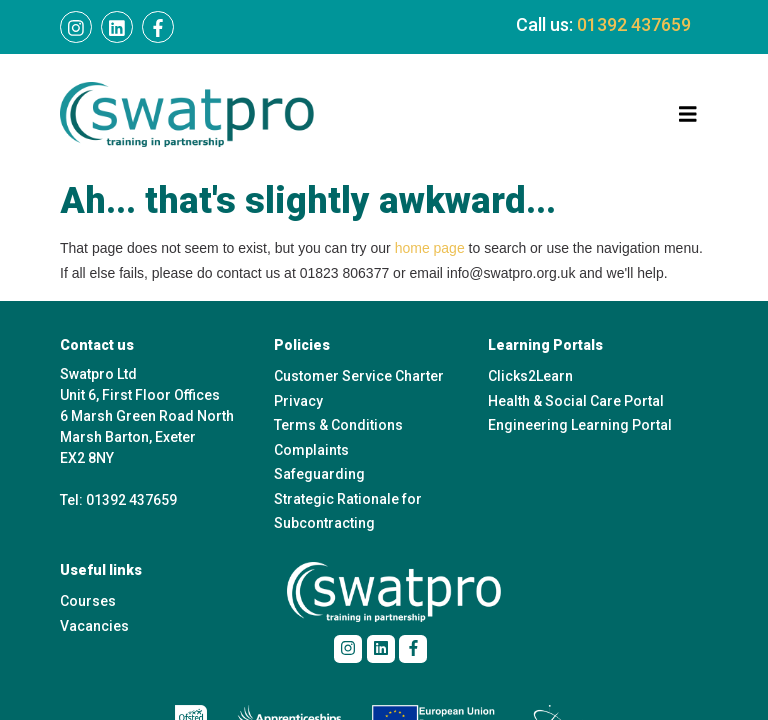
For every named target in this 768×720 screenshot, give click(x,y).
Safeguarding (319, 474)
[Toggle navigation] (688, 114)
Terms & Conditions (338, 425)
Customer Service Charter (359, 376)
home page (430, 248)
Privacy (298, 401)
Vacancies (94, 626)
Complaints (311, 450)
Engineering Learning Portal (580, 425)
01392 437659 (634, 24)
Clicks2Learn (530, 376)
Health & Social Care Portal (576, 401)
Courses (88, 601)
